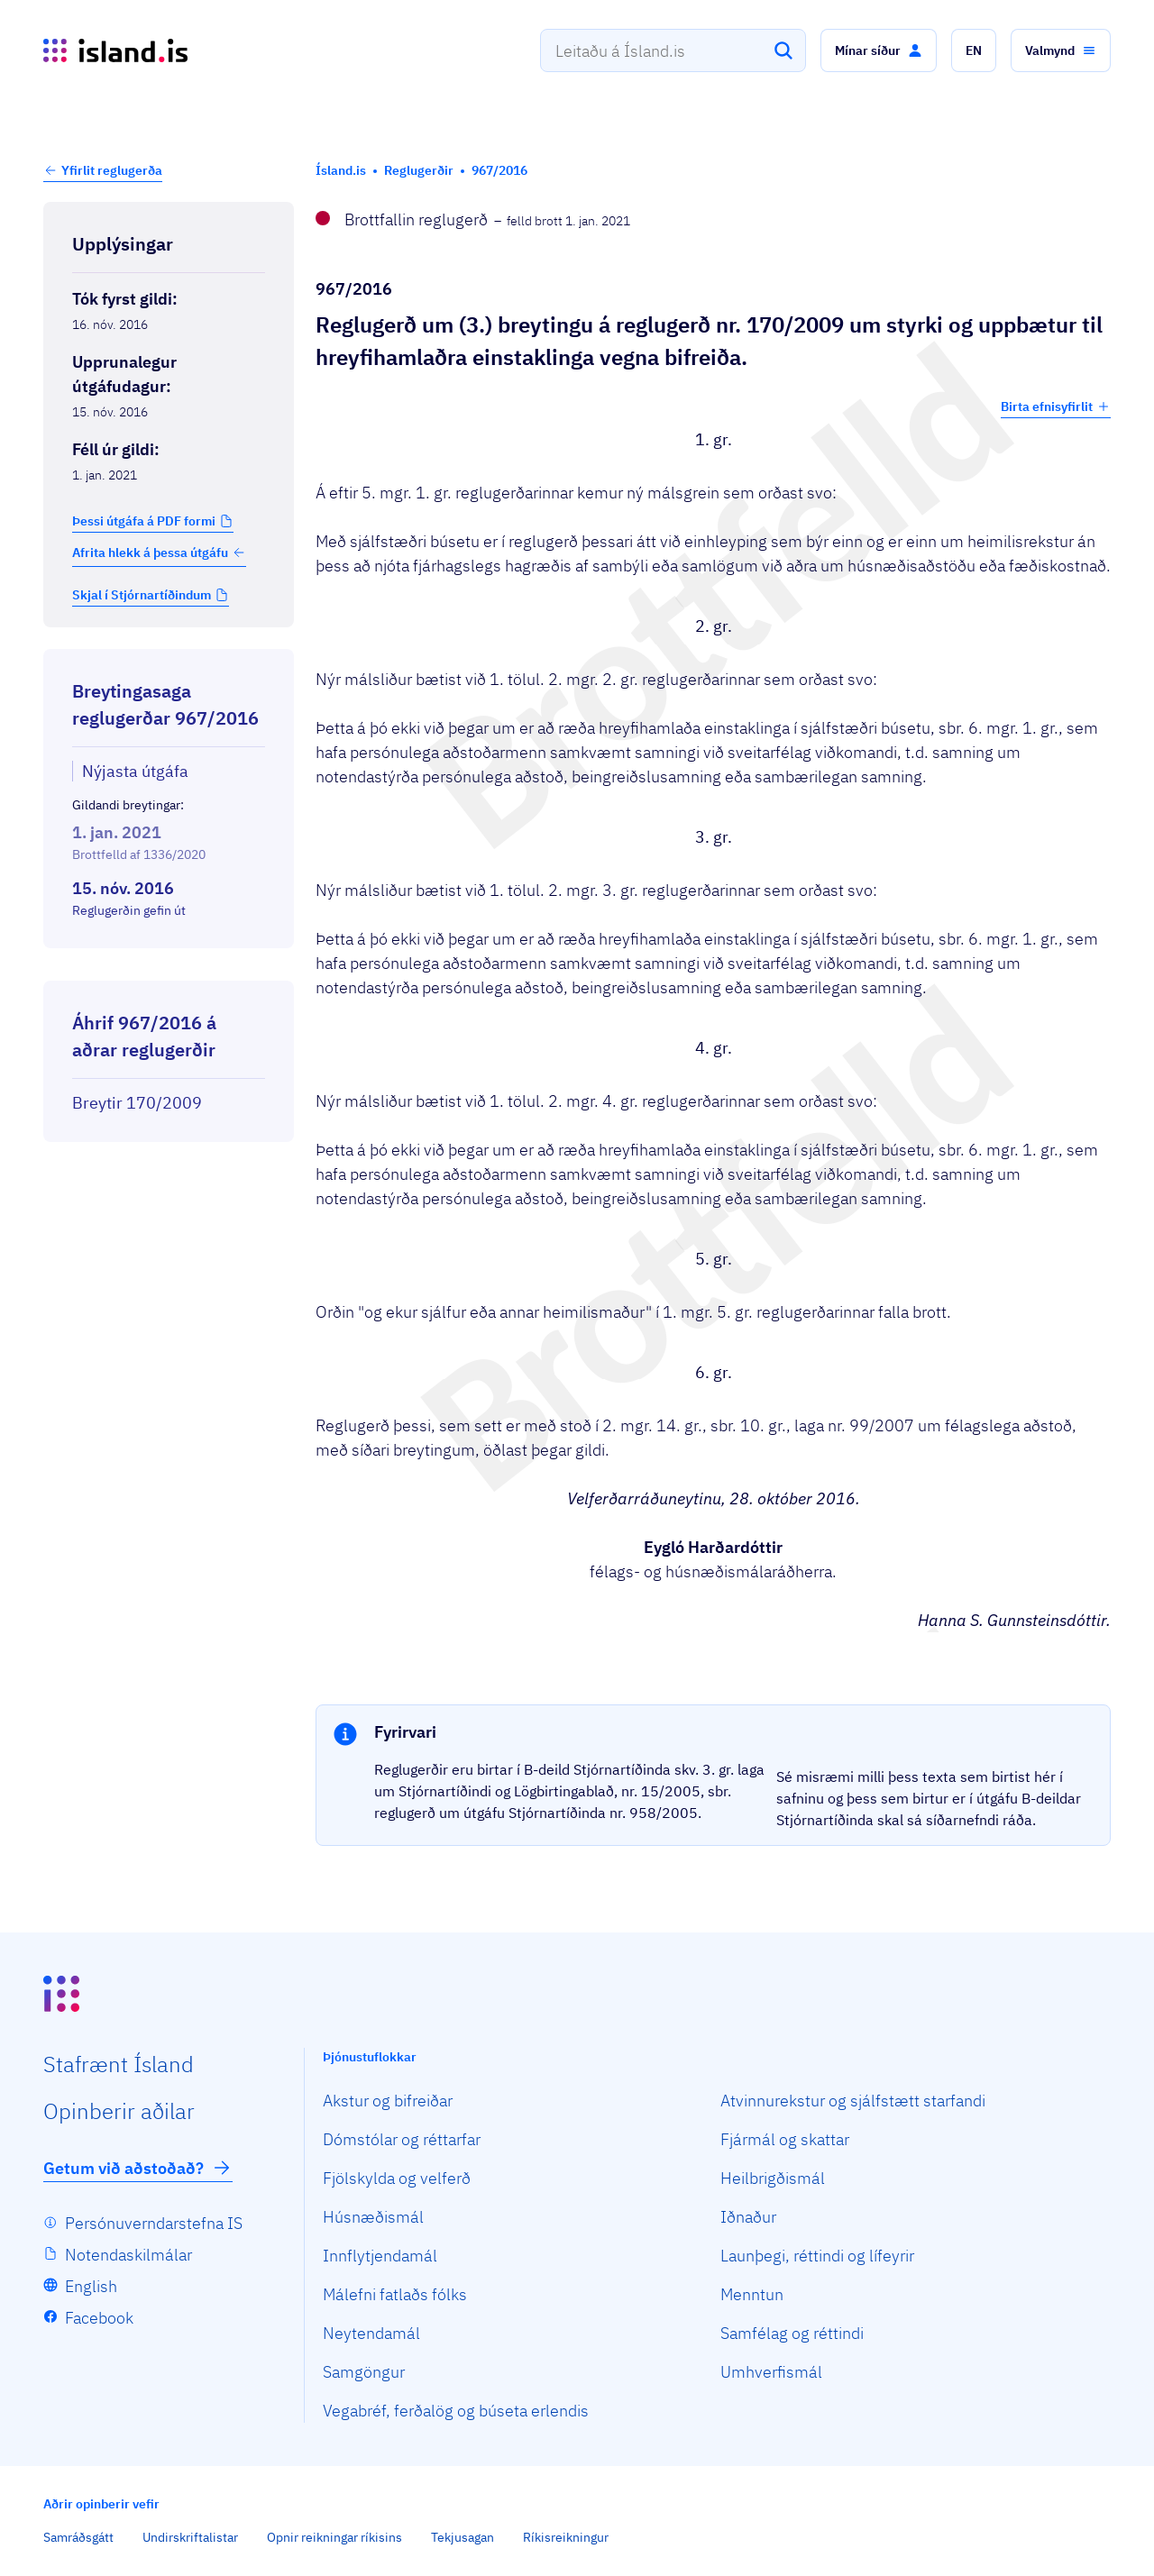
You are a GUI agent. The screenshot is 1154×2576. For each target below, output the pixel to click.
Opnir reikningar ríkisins (334, 2537)
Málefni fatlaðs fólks (395, 2294)
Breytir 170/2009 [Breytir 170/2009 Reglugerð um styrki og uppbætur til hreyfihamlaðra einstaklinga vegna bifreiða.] (137, 1102)
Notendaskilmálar (128, 2254)
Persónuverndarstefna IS (154, 2223)
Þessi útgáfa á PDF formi (143, 521)
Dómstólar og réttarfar (402, 2139)
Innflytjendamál (380, 2255)
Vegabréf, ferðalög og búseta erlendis (456, 2410)
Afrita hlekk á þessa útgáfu (159, 552)
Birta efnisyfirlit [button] (1056, 406)
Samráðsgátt (78, 2537)
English (91, 2286)
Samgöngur (364, 2371)
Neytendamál (371, 2333)
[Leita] (783, 50)
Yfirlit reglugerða (111, 170)
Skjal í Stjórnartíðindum (141, 595)
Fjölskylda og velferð (397, 2178)
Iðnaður (748, 2216)
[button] (878, 50)
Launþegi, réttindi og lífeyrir (817, 2255)
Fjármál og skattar (784, 2139)
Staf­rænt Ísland (118, 2064)
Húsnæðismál (373, 2216)
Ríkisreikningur (566, 2537)
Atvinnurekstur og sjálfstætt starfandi (852, 2100)
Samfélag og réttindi (792, 2333)
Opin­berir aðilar (119, 2110)
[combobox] (673, 50)
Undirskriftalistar (190, 2537)
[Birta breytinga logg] (168, 964)
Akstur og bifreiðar (388, 2100)
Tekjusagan (462, 2537)
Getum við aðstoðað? (138, 2168)
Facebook (99, 2317)
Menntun (751, 2294)
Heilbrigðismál (772, 2178)
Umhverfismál (771, 2371)
